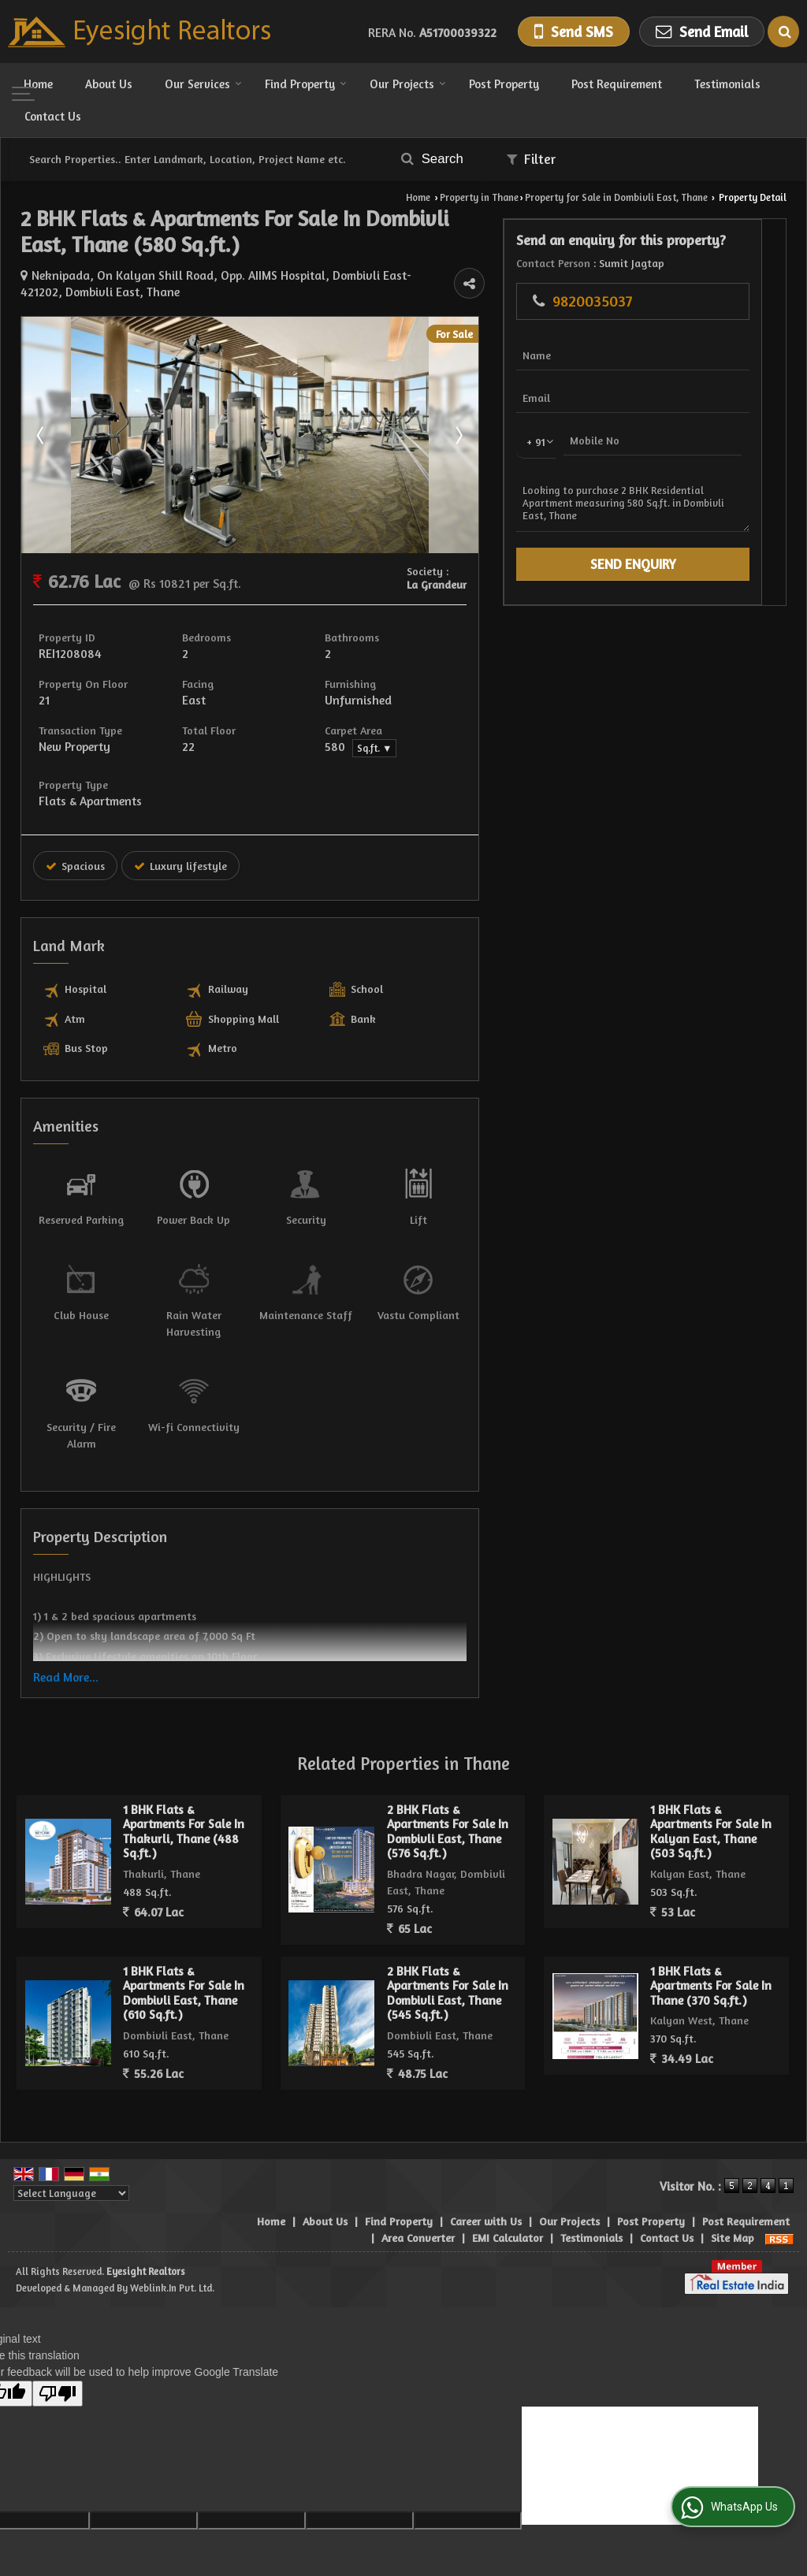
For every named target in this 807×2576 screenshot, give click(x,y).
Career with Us (486, 2188)
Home (38, 83)
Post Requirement (616, 83)
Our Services (203, 83)
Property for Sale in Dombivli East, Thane (616, 197)
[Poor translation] (57, 2360)
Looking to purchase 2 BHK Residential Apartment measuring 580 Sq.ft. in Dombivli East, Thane (703, 536)
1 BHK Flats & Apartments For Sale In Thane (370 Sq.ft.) (711, 1953)
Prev (41, 435)
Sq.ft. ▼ (452, 748)
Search (432, 158)
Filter (531, 159)
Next (576, 435)
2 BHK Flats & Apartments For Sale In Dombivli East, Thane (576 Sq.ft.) (447, 1798)
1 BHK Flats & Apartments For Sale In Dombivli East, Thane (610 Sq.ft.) (183, 1960)
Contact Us (52, 116)
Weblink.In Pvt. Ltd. (172, 2255)
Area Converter (418, 2204)
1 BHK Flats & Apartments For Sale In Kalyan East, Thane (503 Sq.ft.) (711, 1798)
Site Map (732, 2204)
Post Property (504, 83)
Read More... (66, 1644)
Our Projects (408, 83)
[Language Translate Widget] (71, 2160)
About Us (108, 83)
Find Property (306, 83)
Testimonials (727, 83)
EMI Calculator (507, 2204)
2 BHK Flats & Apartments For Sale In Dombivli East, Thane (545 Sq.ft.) (447, 1960)
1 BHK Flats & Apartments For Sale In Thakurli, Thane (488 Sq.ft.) (183, 1798)
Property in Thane (479, 197)
